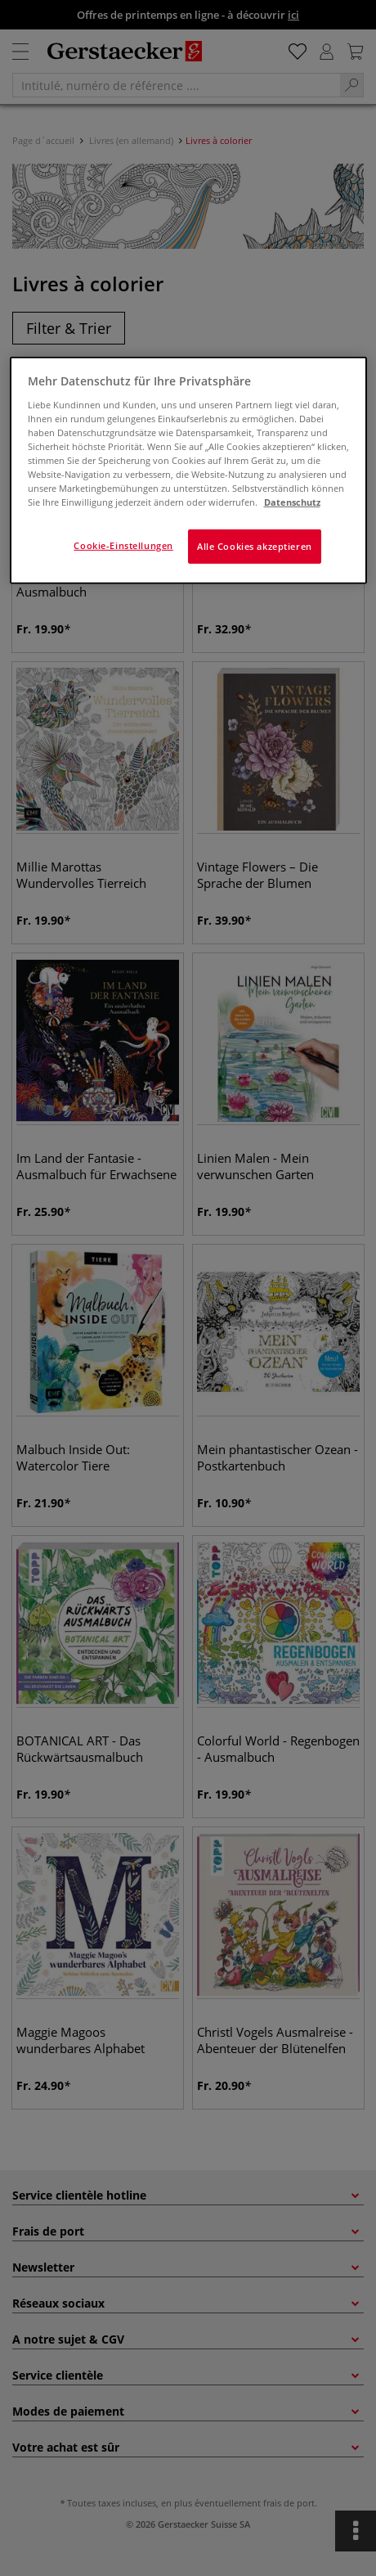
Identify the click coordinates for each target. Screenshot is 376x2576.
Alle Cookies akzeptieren (254, 546)
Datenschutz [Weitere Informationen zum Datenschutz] (292, 502)
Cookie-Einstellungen (123, 545)
